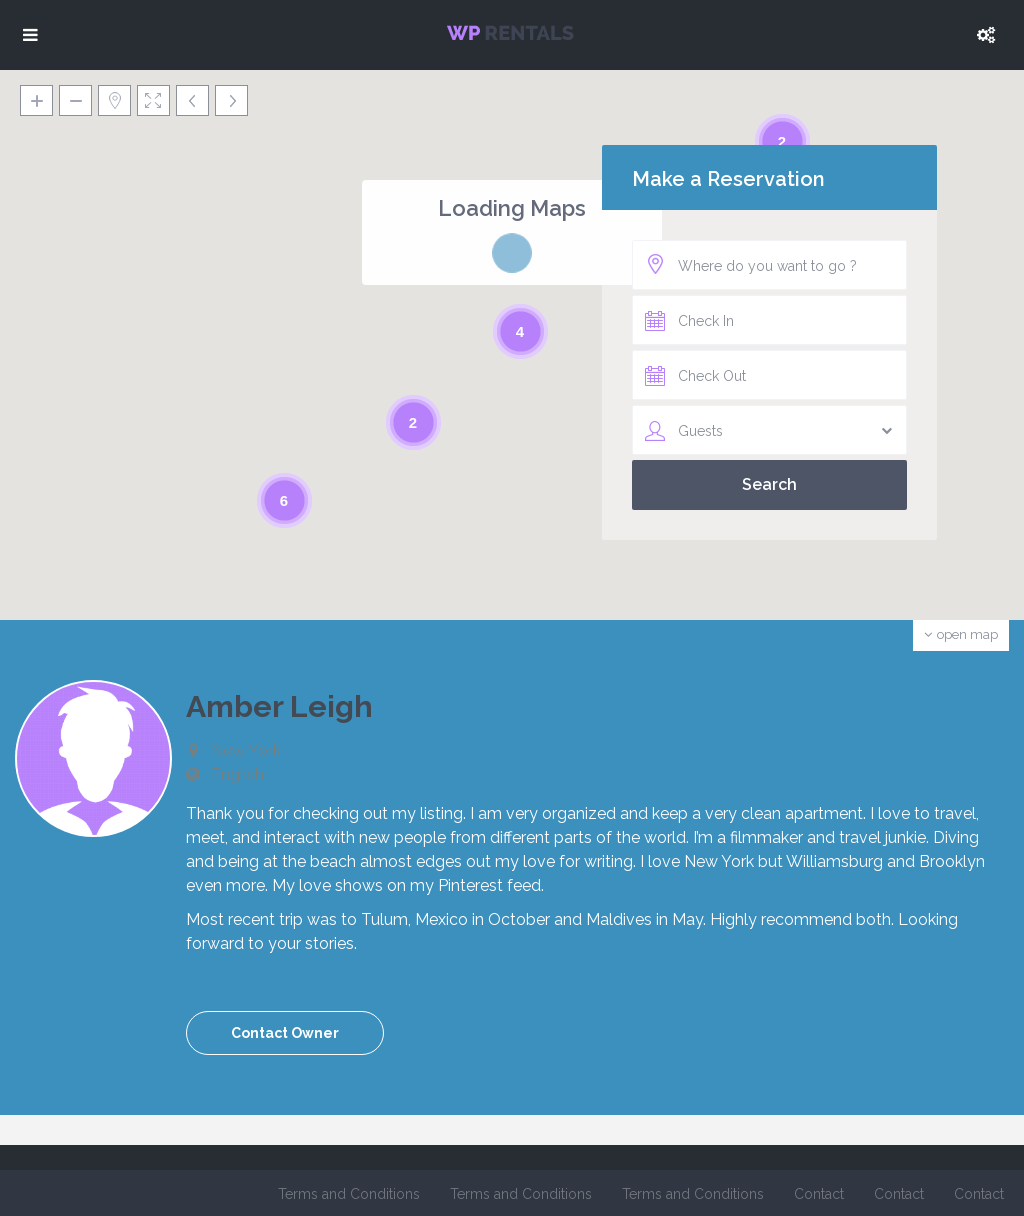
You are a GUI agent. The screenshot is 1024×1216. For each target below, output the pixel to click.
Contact (819, 1194)
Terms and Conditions (349, 1194)
